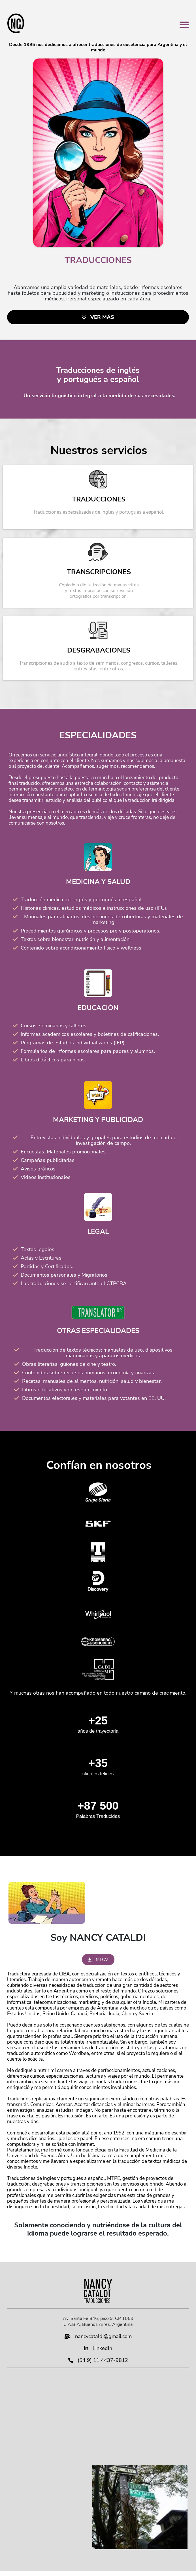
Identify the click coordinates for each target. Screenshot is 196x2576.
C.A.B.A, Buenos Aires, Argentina (98, 2324)
